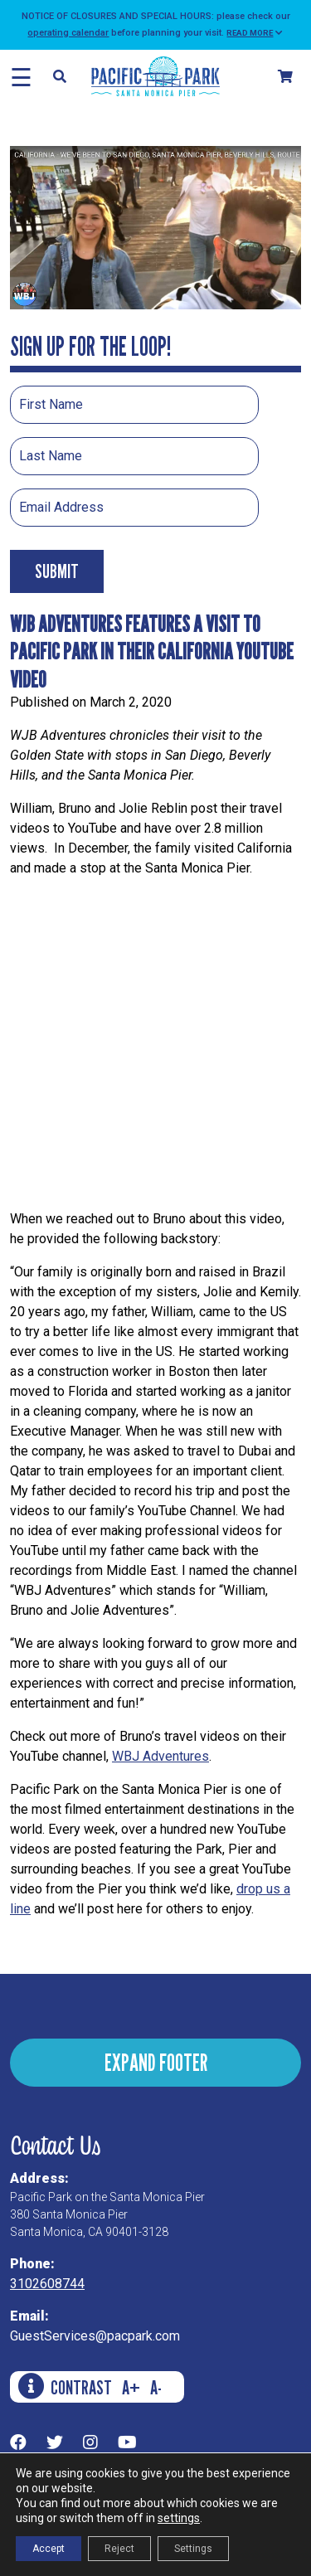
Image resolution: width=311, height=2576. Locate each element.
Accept (48, 2548)
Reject (119, 2548)
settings (179, 2518)
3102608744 (47, 2284)
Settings (193, 2548)
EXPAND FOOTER (155, 2062)
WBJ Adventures (160, 1756)
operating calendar (68, 32)
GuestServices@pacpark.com (95, 2336)
